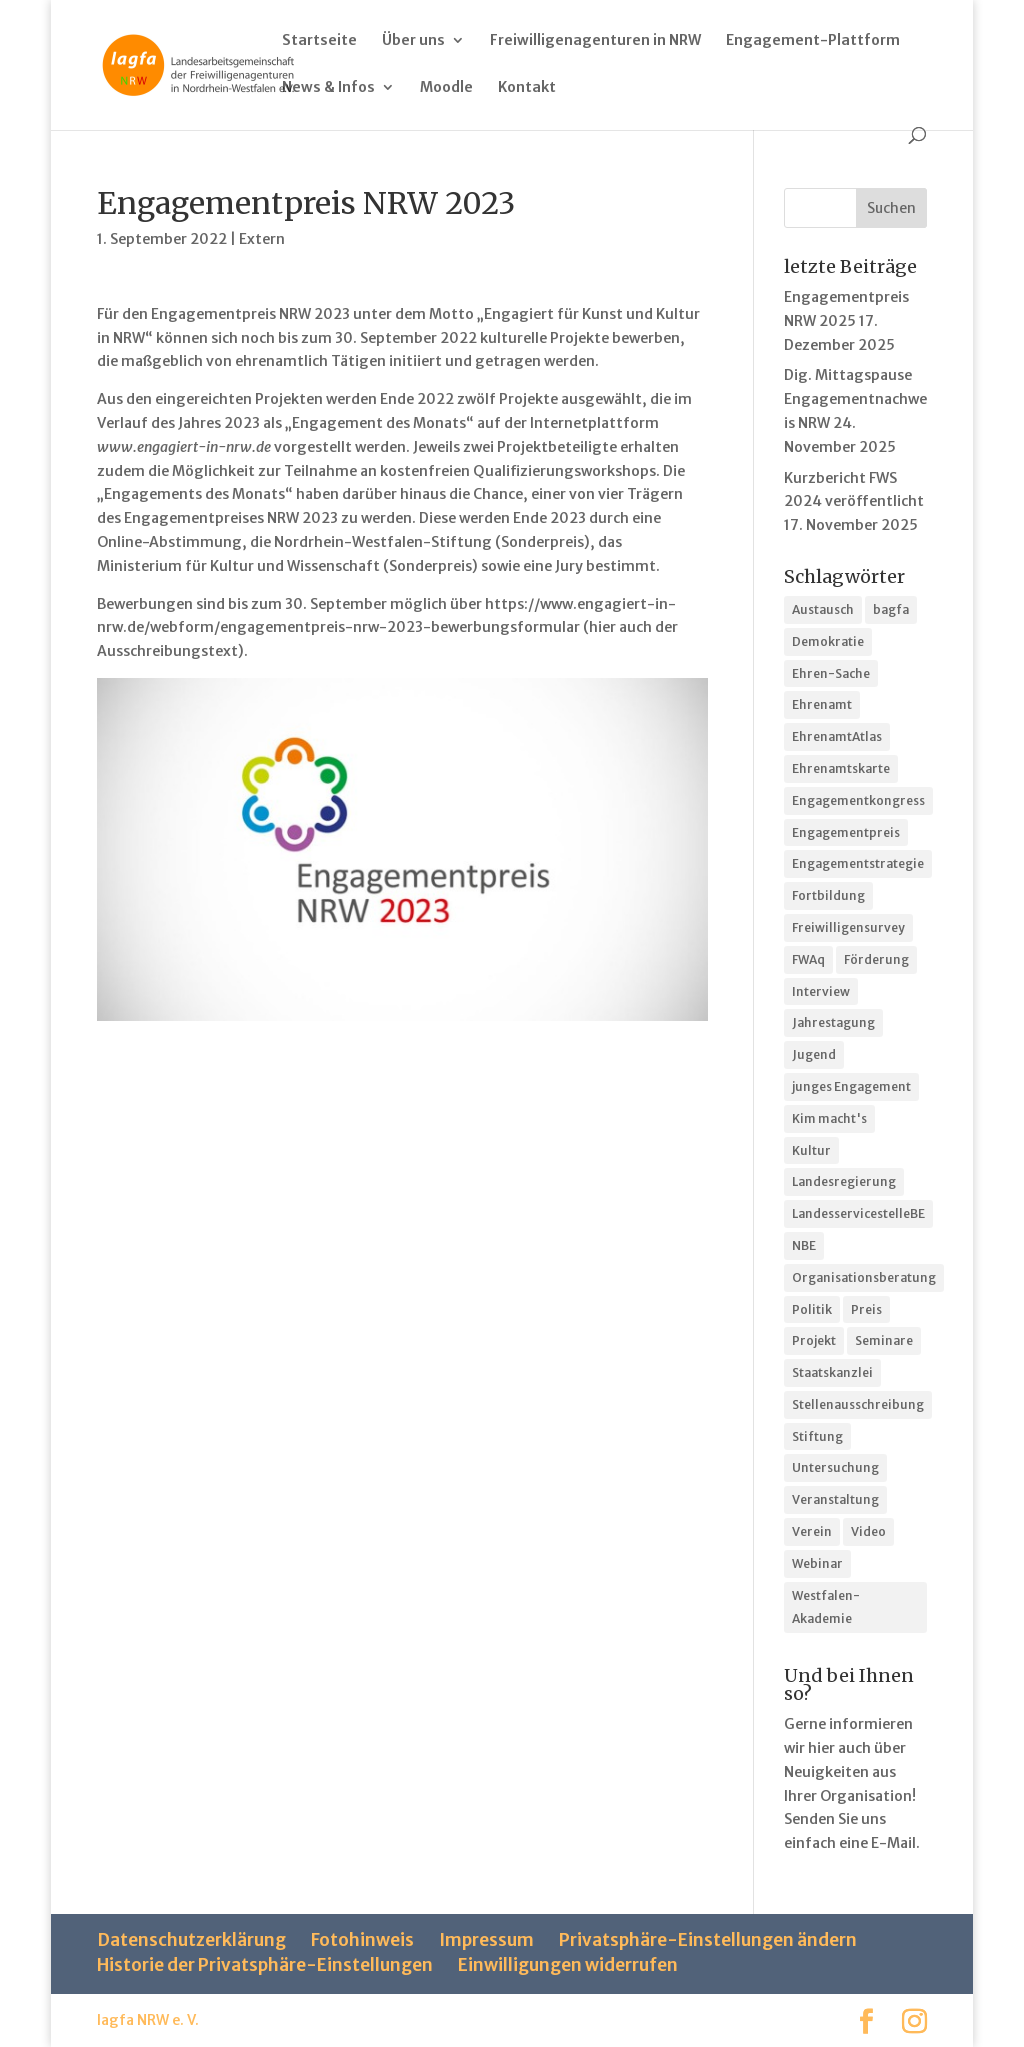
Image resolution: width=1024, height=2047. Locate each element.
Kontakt (527, 88)
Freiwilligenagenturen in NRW (595, 41)
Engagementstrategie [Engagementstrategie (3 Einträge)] (858, 863)
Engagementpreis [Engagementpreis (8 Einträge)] (846, 832)
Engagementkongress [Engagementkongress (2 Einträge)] (858, 800)
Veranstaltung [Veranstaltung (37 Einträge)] (835, 1499)
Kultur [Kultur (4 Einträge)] (811, 1150)
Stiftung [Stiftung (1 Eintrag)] (817, 1436)
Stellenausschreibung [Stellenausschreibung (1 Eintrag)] (858, 1404)
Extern (262, 239)
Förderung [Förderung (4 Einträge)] (876, 959)
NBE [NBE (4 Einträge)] (804, 1245)
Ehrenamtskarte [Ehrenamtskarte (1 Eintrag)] (841, 768)
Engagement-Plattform (813, 41)
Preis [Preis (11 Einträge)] (866, 1309)
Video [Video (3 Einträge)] (868, 1531)
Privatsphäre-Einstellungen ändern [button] (708, 1940)
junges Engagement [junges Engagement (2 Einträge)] (851, 1086)
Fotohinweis (362, 1940)
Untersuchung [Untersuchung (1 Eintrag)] (835, 1467)
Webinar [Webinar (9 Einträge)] (817, 1563)
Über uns (413, 41)
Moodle (446, 88)
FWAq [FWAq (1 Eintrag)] (808, 959)
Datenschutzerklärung (191, 1940)
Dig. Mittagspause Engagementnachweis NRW (855, 399)
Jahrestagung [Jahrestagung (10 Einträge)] (833, 1022)
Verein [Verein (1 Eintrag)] (812, 1531)
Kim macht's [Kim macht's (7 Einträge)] (829, 1118)
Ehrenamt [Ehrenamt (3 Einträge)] (822, 704)
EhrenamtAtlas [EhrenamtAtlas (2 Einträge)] (837, 736)
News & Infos (328, 88)
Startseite (319, 41)
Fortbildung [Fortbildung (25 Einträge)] (828, 895)
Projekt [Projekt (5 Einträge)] (814, 1340)
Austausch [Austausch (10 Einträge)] (823, 609)
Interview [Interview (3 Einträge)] (821, 991)
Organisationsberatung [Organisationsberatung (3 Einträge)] (864, 1277)
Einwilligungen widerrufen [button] (568, 1965)
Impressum (486, 1940)
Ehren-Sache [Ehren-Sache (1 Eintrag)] (831, 673)
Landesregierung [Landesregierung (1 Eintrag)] (844, 1181)
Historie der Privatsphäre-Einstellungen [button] (265, 1965)
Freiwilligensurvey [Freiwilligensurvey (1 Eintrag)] (848, 927)
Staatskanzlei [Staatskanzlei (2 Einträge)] (832, 1372)
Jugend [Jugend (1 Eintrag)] (814, 1054)
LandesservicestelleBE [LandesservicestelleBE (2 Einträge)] (858, 1213)
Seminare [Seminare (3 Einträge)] (884, 1340)
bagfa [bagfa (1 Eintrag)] (891, 609)
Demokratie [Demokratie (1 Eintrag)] (828, 641)
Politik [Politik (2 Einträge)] (812, 1309)
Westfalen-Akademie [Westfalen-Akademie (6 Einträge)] (826, 1607)
